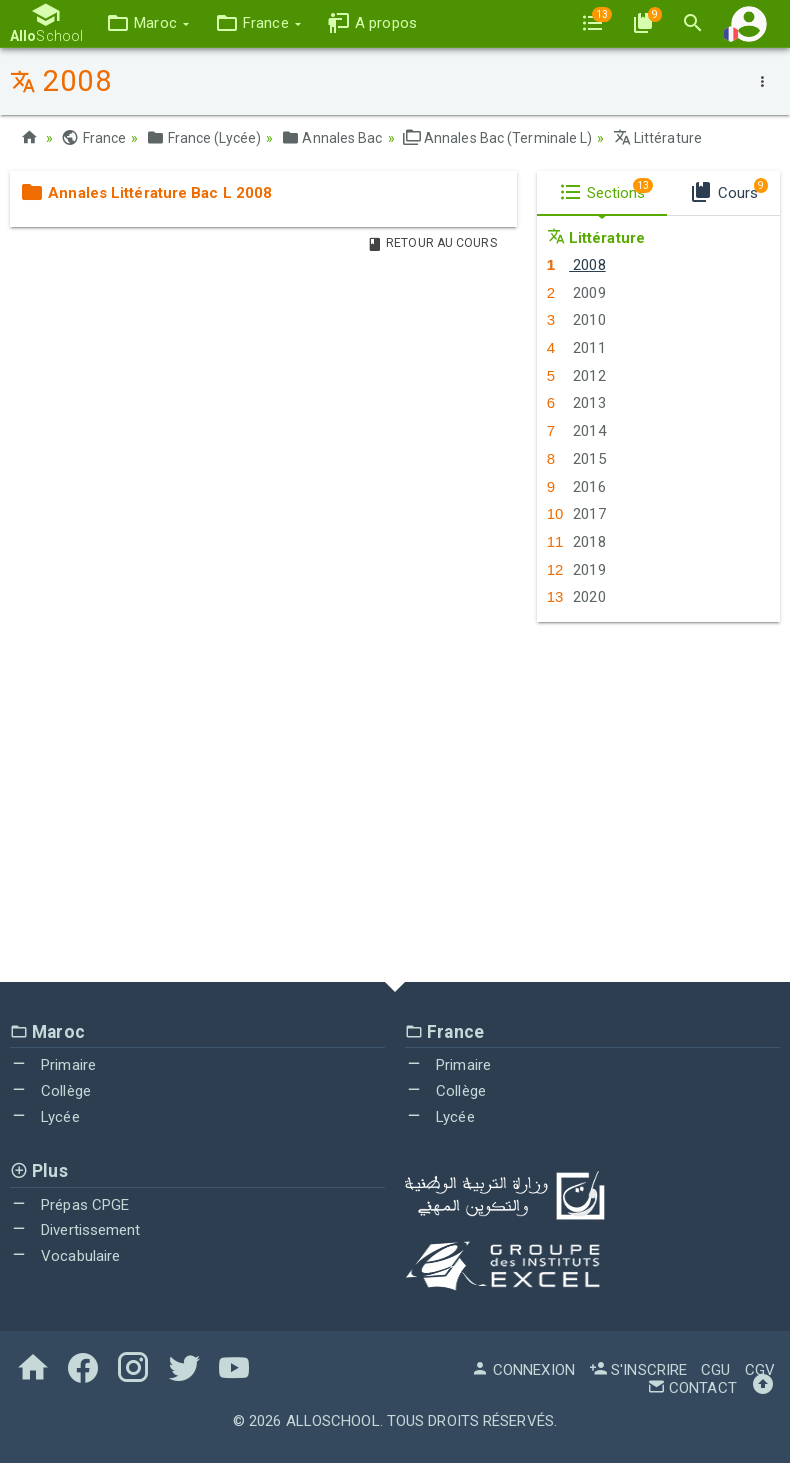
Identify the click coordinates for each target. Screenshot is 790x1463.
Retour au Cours (432, 243)
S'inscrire (638, 1370)
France (93, 138)
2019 (576, 570)
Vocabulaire (65, 1256)
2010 (576, 320)
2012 (576, 376)
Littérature (657, 138)
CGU (715, 1370)
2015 (576, 459)
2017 (576, 514)
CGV (760, 1370)
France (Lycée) (203, 138)
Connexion (523, 1370)
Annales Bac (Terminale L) (498, 138)
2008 (576, 265)
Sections (606, 190)
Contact (692, 1388)
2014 (576, 431)
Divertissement (75, 1230)
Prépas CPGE (69, 1205)
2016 (576, 487)
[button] (147, 23)
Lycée (45, 1117)
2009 (576, 293)
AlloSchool (333, 1421)
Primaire (53, 1065)
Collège (50, 1091)
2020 (576, 597)
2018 (576, 542)
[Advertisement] (395, 802)
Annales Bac (331, 138)
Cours (728, 190)
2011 (576, 348)
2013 (576, 403)
